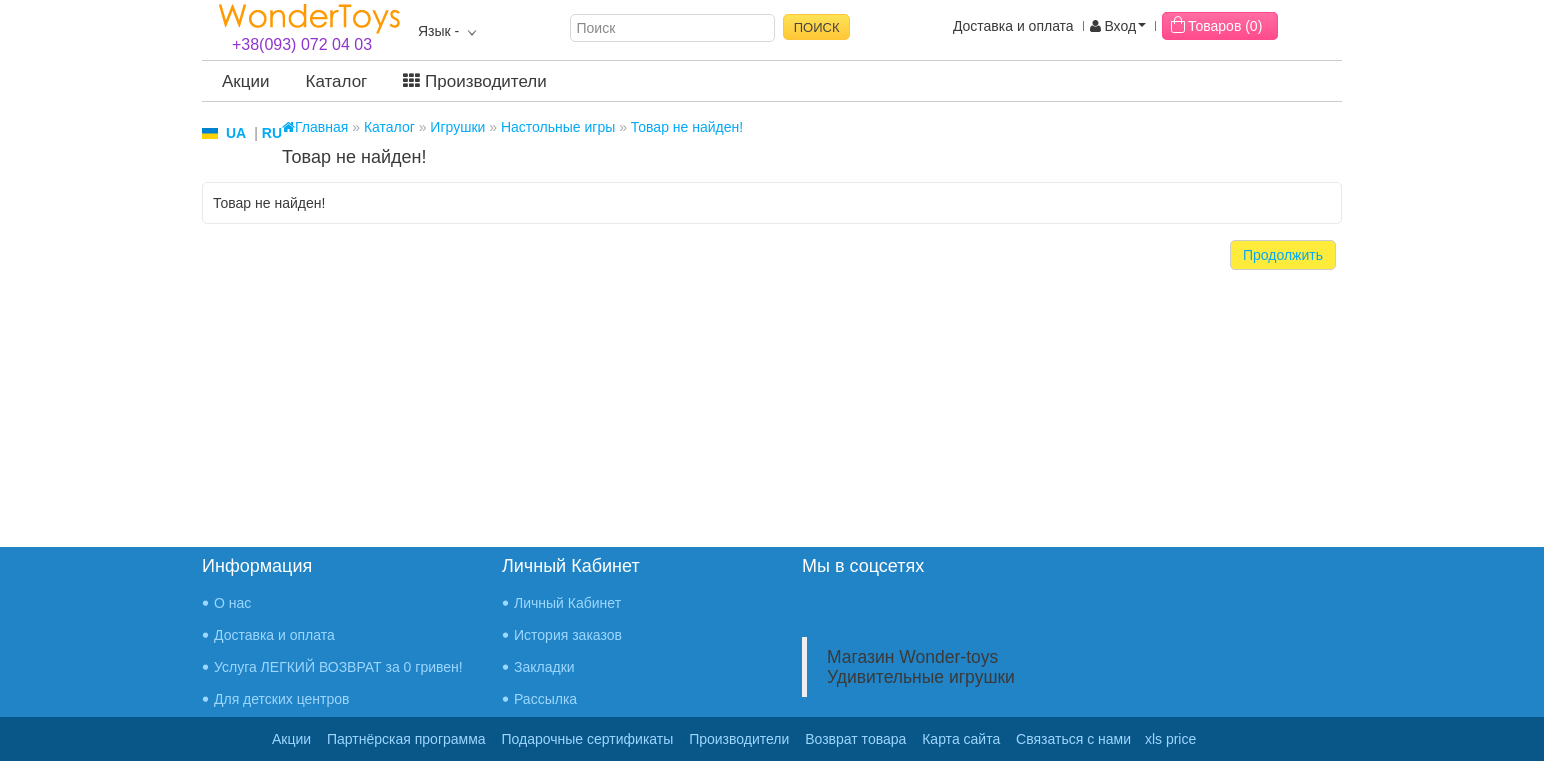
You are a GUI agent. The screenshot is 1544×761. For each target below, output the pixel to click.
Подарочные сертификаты (588, 739)
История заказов (568, 635)
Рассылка (545, 699)
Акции (246, 81)
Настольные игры (558, 127)
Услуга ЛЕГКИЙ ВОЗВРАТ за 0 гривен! (338, 667)
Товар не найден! (687, 127)
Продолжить (1283, 255)
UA (236, 133)
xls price (1170, 739)
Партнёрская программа (406, 739)
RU (272, 133)
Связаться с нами (1073, 739)
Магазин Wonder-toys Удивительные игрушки (921, 667)
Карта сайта (961, 739)
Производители (474, 81)
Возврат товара (855, 739)
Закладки (544, 667)
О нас (232, 603)
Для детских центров (282, 699)
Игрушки (457, 127)
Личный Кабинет (567, 603)
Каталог (337, 81)
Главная (315, 127)
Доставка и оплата (1013, 26)
